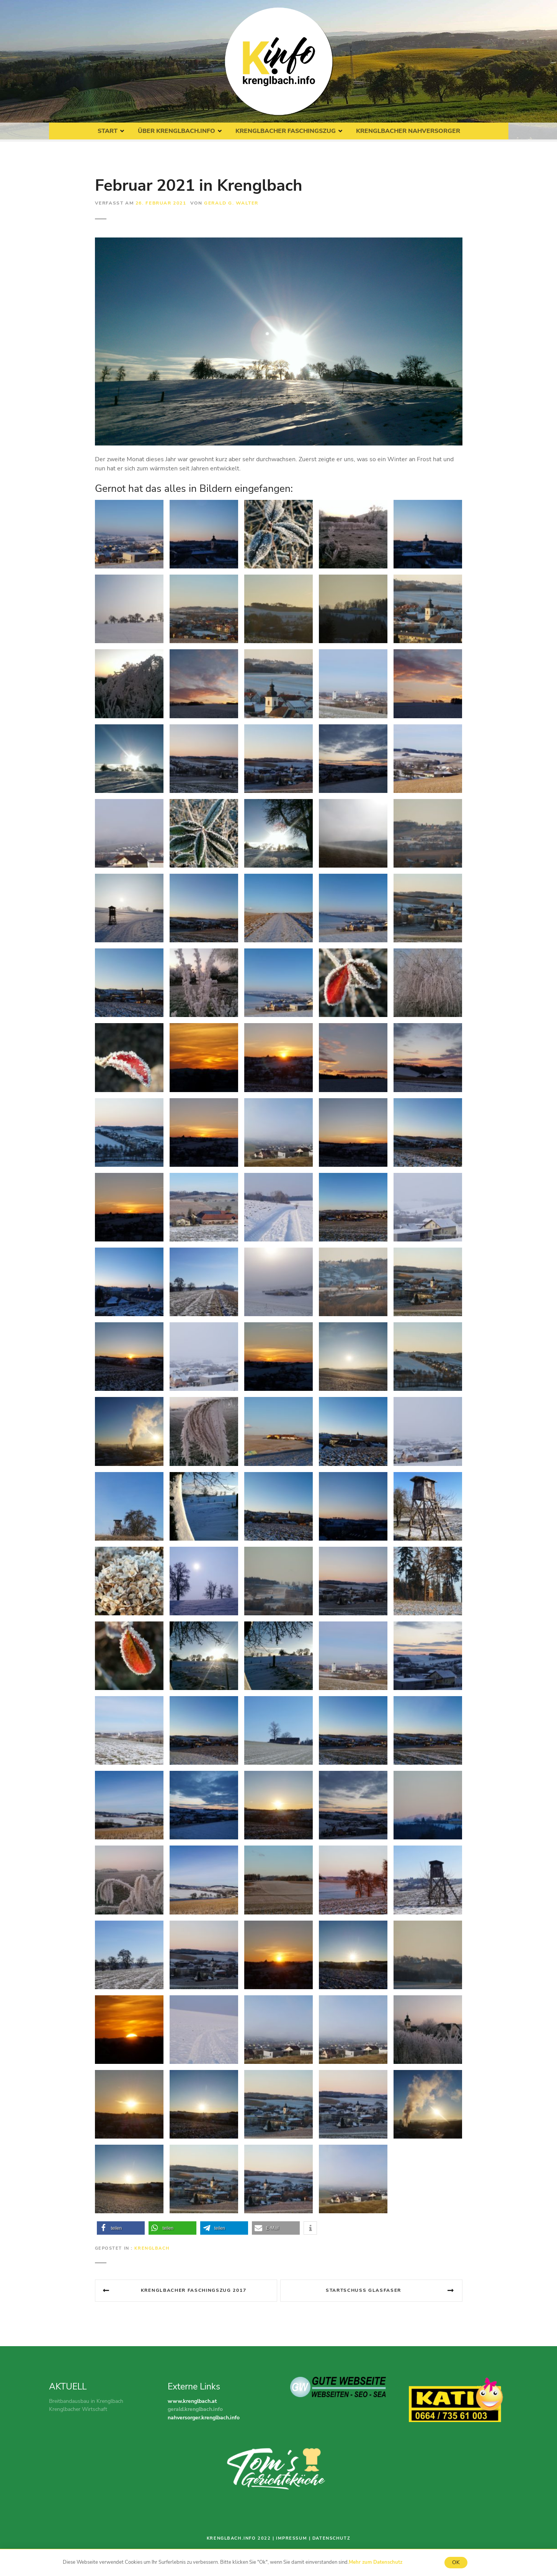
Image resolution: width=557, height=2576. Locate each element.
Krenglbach (152, 2248)
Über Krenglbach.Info (176, 131)
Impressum (291, 2538)
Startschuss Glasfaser (363, 2290)
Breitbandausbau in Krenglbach (86, 2401)
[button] (121, 2228)
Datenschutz (331, 2538)
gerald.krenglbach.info (195, 2409)
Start (108, 131)
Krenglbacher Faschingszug (285, 131)
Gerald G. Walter (231, 203)
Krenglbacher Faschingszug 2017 (193, 2290)
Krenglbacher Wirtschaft (78, 2409)
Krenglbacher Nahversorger (408, 131)
